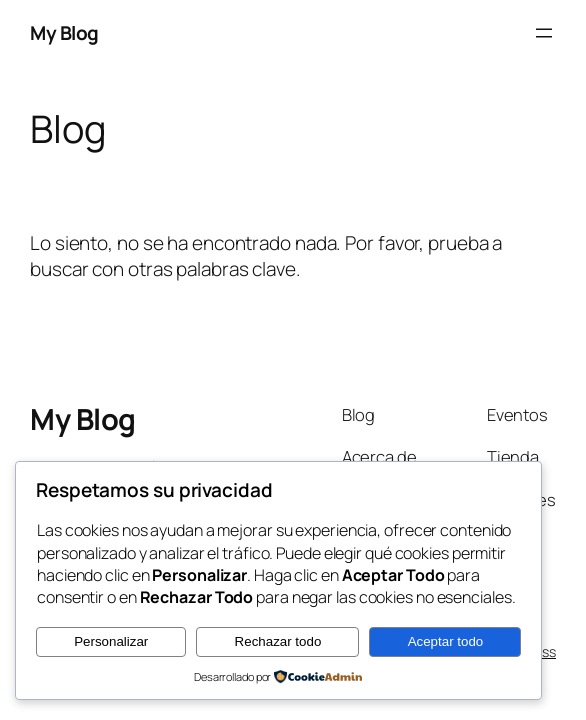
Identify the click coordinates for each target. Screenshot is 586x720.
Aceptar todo (446, 641)
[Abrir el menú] (544, 33)
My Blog (64, 33)
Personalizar (111, 641)
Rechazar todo (278, 641)
